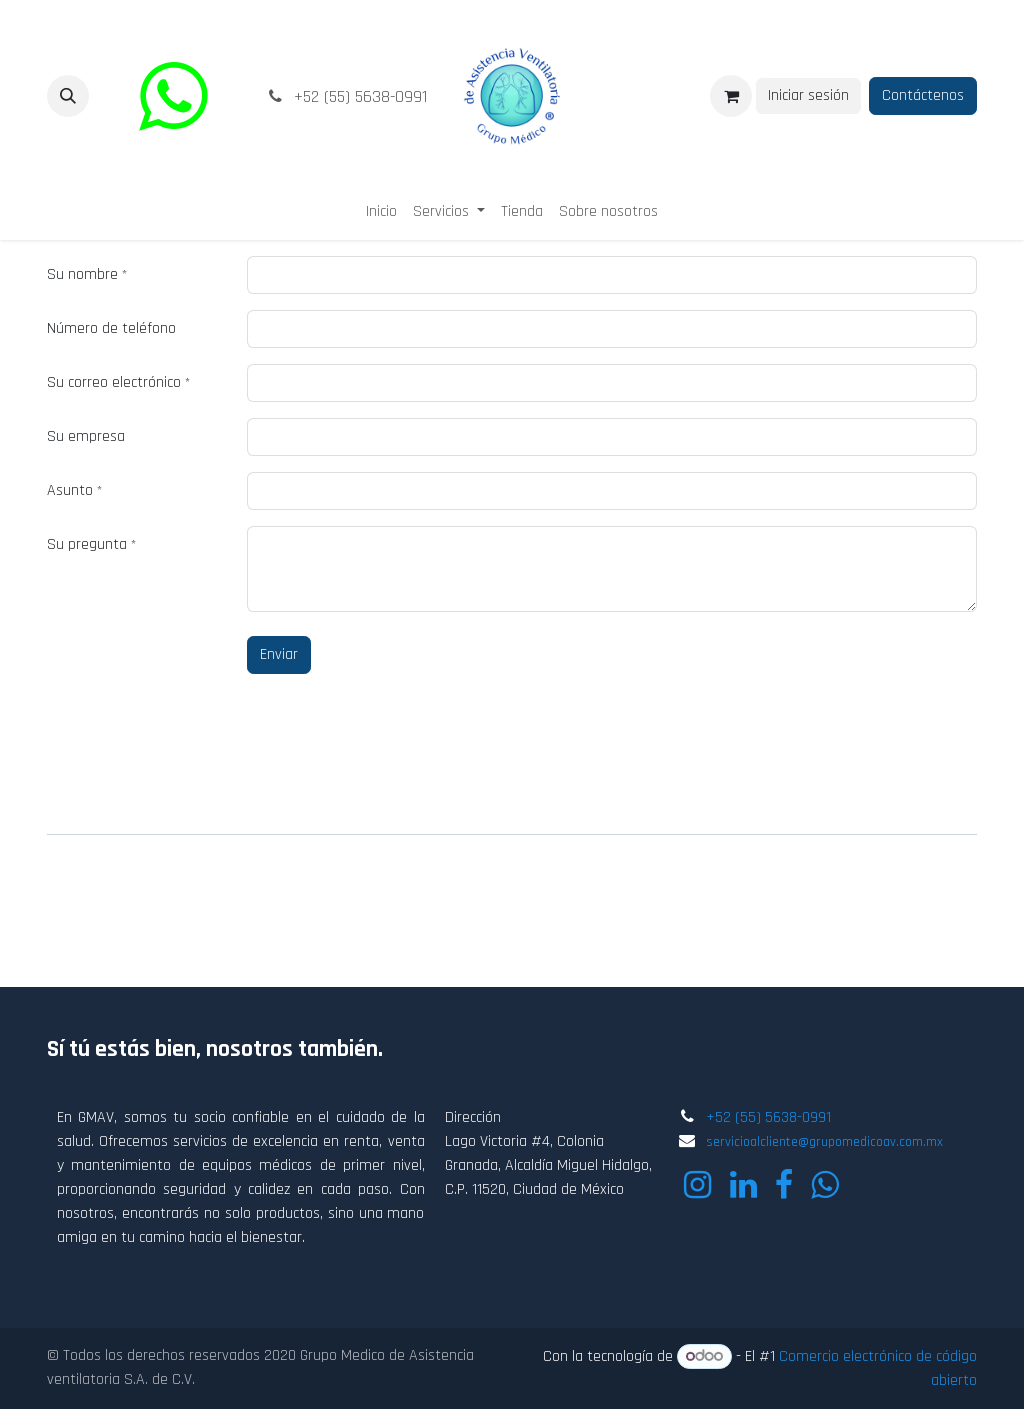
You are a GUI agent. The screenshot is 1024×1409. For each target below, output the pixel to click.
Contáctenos (923, 95)
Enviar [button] (279, 654)
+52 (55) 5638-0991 (768, 1117)
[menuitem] (381, 212)
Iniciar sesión (808, 95)
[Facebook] (784, 1185)
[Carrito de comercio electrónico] (731, 96)
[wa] (173, 96)
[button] (68, 96)
